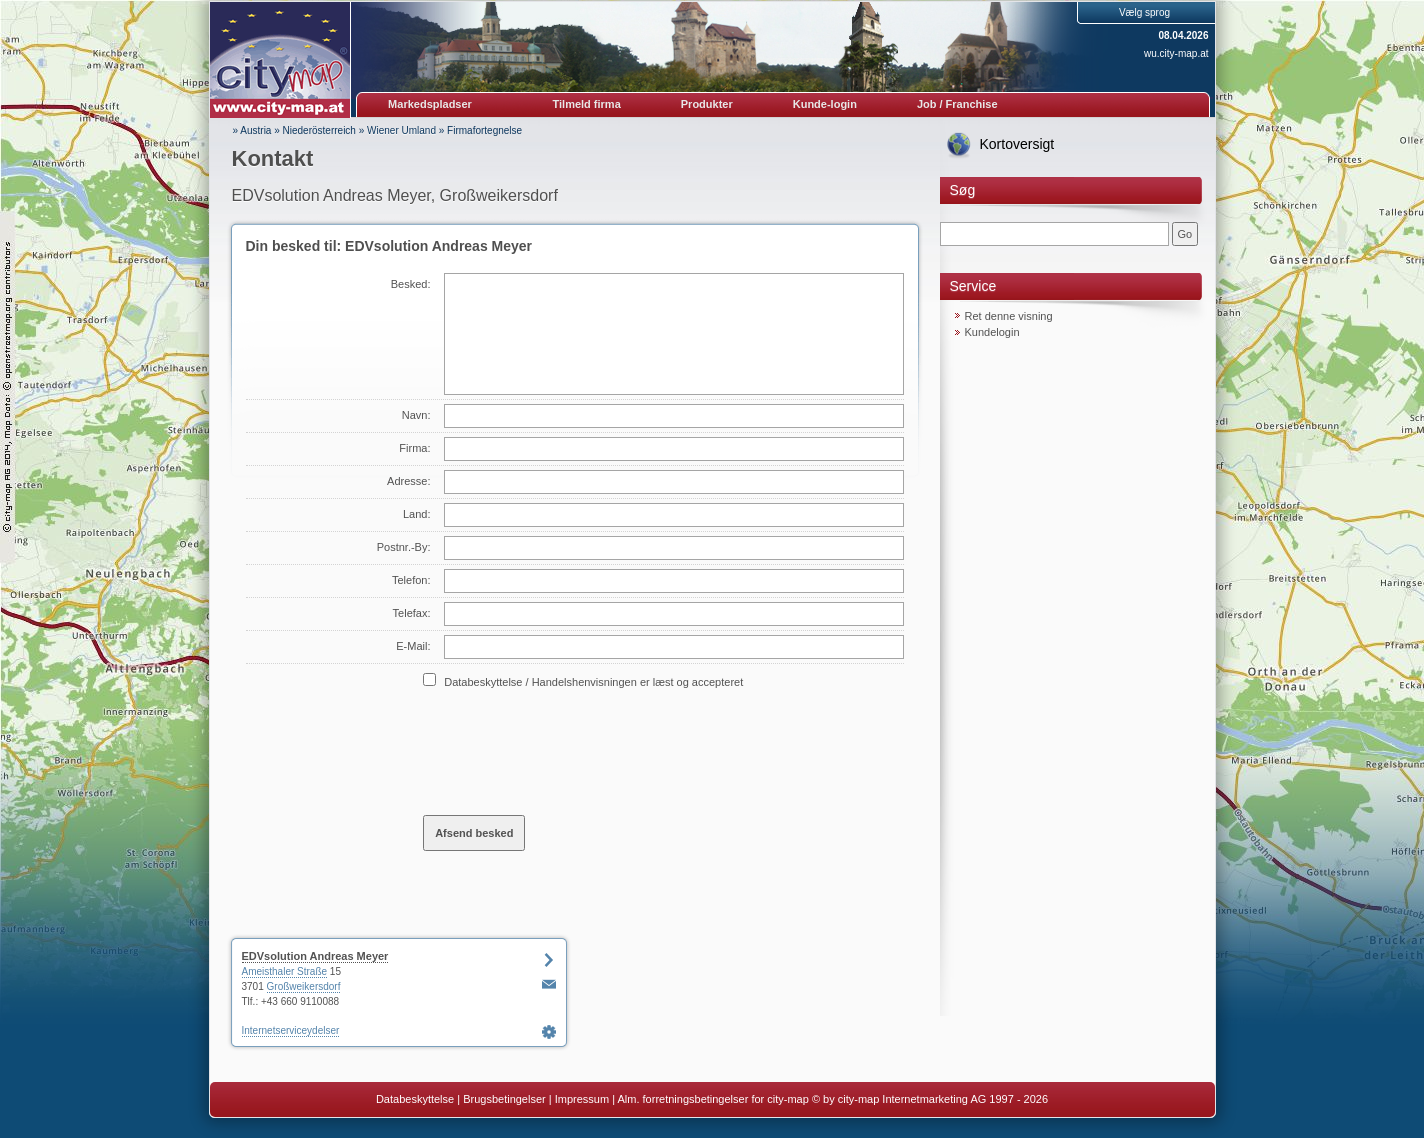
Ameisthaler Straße (285, 971)
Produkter (707, 104)
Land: (417, 514)
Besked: (411, 284)
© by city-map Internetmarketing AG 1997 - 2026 (930, 1099)
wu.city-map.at (1176, 53)
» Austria (252, 130)
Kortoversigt (1017, 144)
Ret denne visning (1009, 316)
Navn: (416, 415)
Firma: (414, 448)
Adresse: (408, 481)
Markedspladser (430, 104)
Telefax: (412, 613)
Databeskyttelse (415, 1099)
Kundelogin (992, 332)
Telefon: (411, 580)
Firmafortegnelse (484, 130)
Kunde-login (825, 104)
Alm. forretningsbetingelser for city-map (712, 1099)
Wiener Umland (401, 130)
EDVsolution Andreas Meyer (315, 956)
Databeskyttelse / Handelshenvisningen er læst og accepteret (593, 682)
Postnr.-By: (404, 547)
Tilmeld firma (587, 104)
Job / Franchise (957, 104)
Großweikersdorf (304, 986)
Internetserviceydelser (291, 1030)
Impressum (582, 1099)
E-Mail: (413, 646)
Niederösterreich (319, 130)
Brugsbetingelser (504, 1099)
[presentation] (575, 751)
